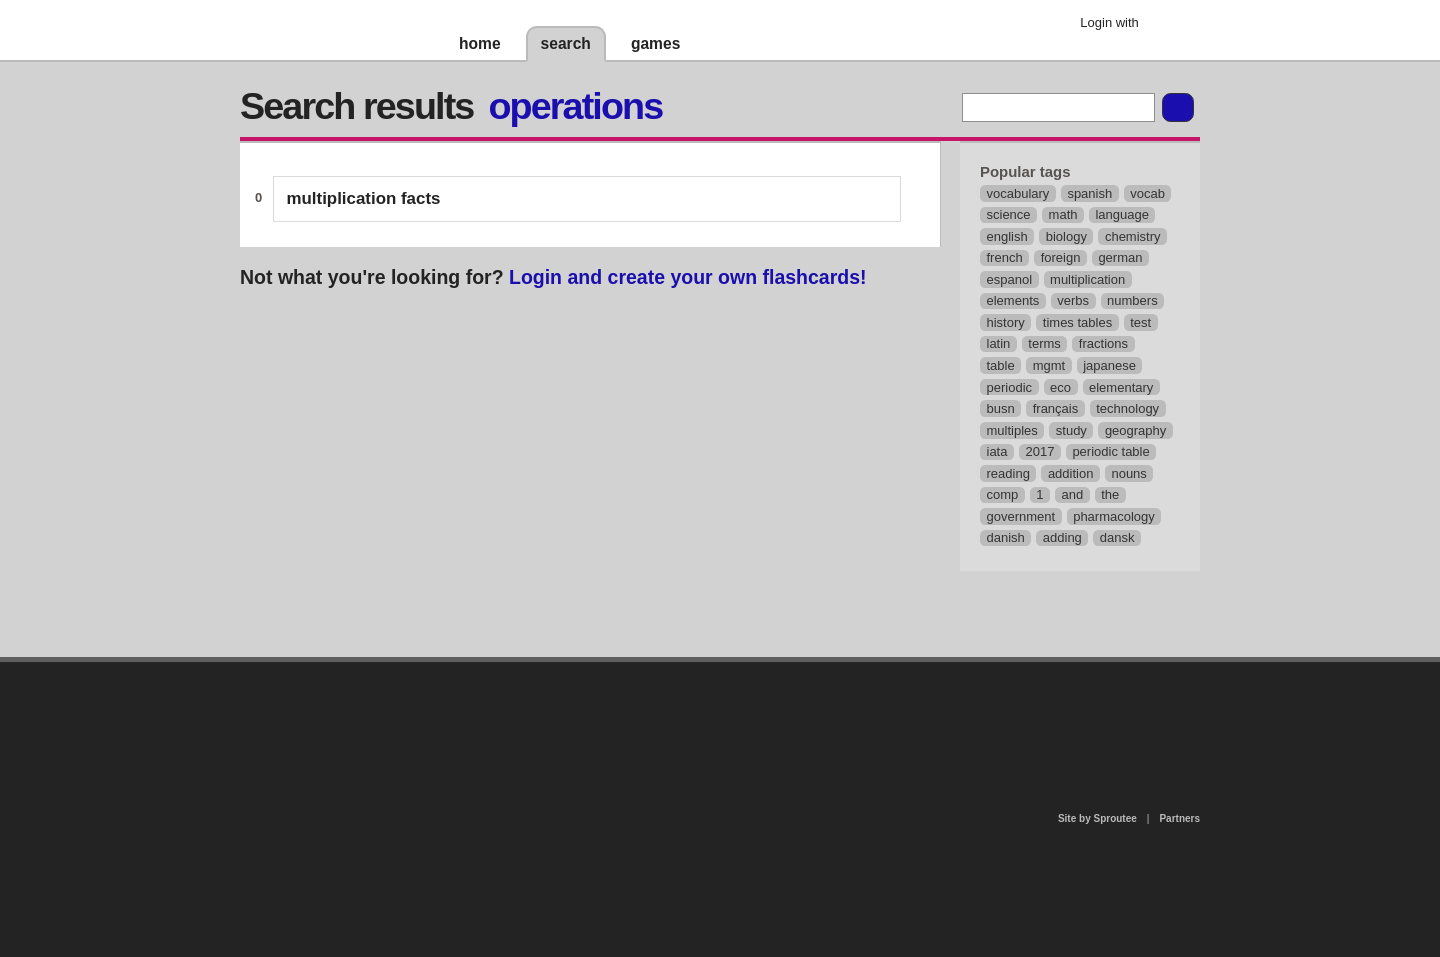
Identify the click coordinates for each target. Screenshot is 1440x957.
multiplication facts (364, 198)
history (1006, 322)
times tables (1077, 322)
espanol (1010, 279)
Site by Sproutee (1097, 818)
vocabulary (1018, 193)
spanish (1089, 193)
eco (1060, 387)
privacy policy (784, 670)
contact (710, 713)
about (462, 743)
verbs (1073, 300)
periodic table (1110, 451)
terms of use (877, 719)
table (1001, 365)
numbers (1132, 300)
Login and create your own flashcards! (688, 277)
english (1007, 236)
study (1071, 430)
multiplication (1087, 279)
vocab (1147, 193)
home (480, 43)
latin (999, 343)
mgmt (1049, 365)
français (1056, 408)
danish (1006, 537)
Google (1169, 25)
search (566, 43)
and (1073, 494)
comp (1003, 494)
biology (1066, 236)
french (1005, 257)
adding (1062, 537)
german (1120, 257)
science (1009, 214)
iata (997, 451)
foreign (1061, 257)
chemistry (1133, 236)
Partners (1179, 818)
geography (1135, 430)
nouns (1128, 473)
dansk (1117, 537)
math (1063, 214)
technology (1127, 408)
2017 (1039, 451)
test (1140, 322)
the (1110, 494)
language (1122, 214)
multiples (1012, 430)
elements (1013, 300)
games (655, 43)
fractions (1103, 343)
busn (1001, 408)
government (1021, 516)
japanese (1109, 365)
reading (1008, 473)
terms (1044, 343)
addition (1071, 473)
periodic (1010, 387)
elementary (1121, 387)
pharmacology (1114, 516)
